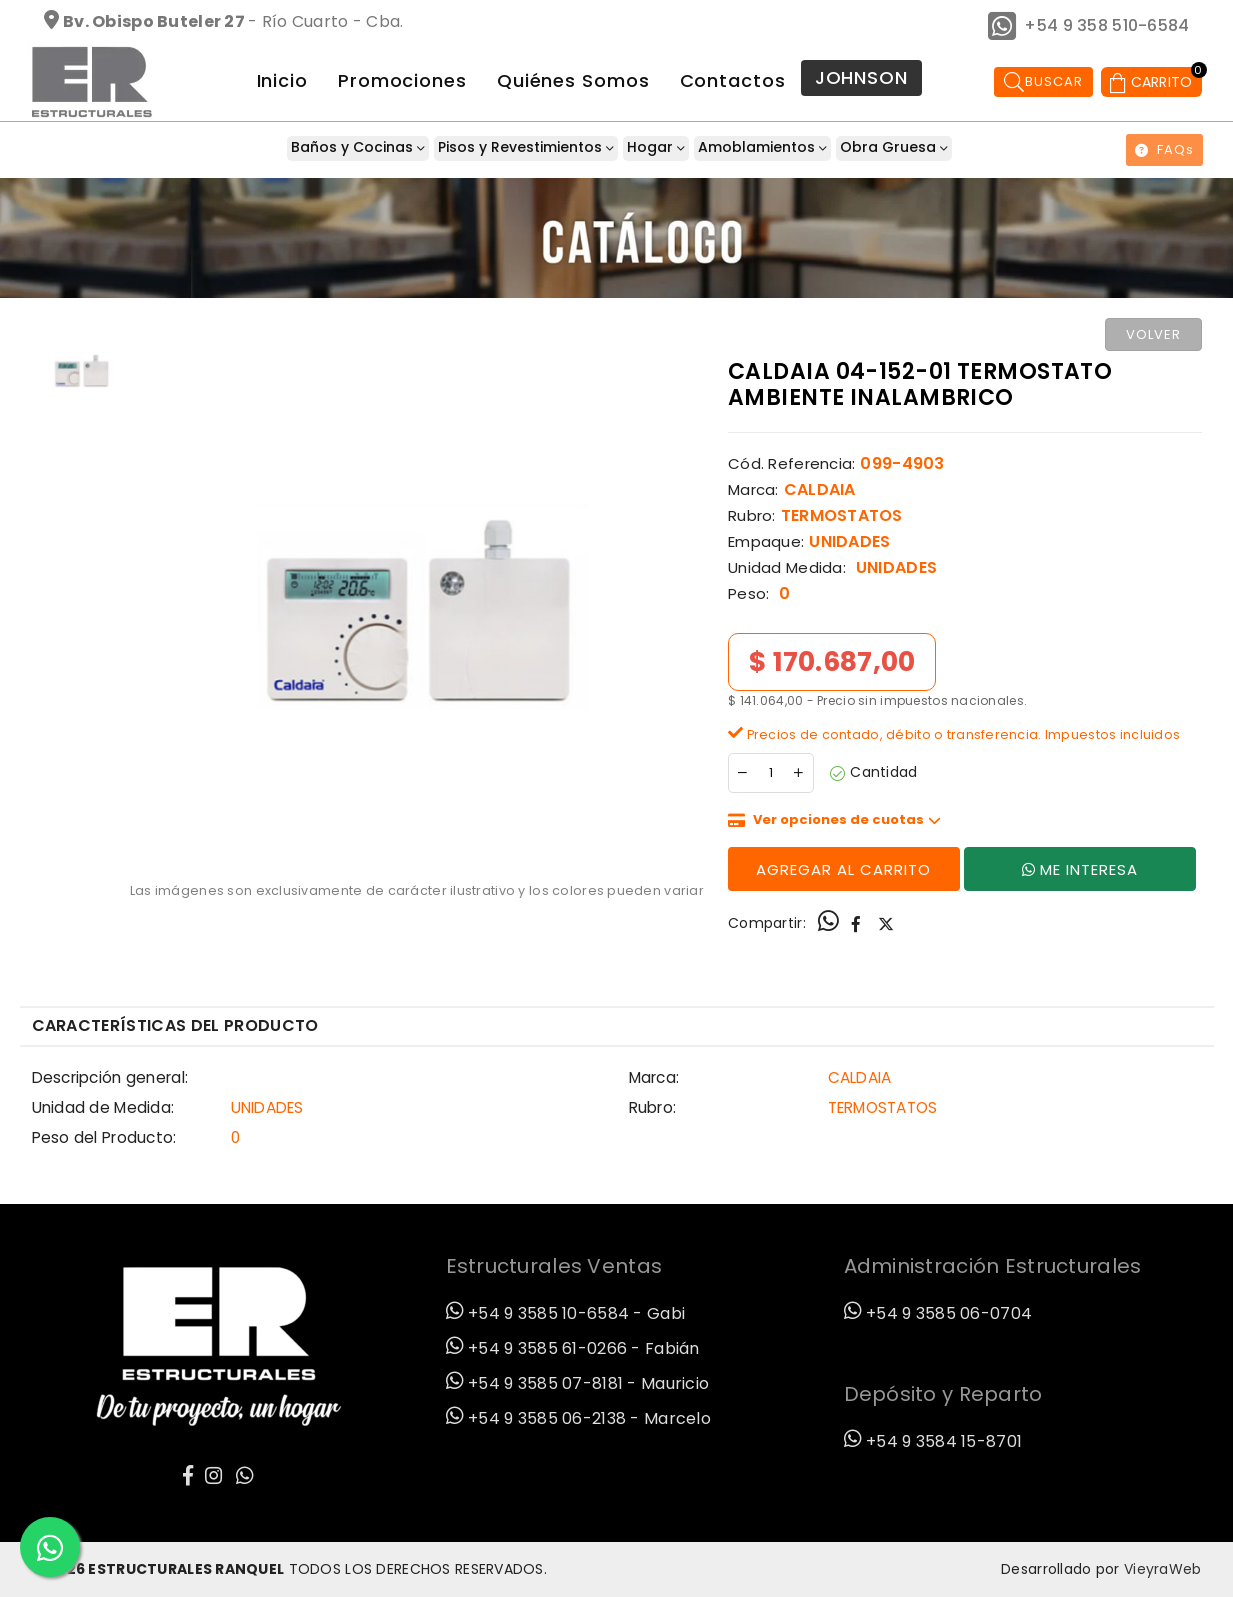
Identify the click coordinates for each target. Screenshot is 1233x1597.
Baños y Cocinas (358, 147)
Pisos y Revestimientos (526, 147)
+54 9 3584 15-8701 (933, 1441)
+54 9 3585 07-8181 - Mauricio (578, 1383)
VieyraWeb (1163, 1569)
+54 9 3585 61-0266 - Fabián (573, 1348)
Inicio (282, 80)
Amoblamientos (762, 147)
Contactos (733, 80)
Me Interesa (1080, 869)
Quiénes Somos (573, 80)
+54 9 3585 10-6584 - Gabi (566, 1313)
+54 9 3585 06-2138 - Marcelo (578, 1418)
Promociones (402, 80)
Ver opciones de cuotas (847, 819)
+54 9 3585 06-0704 (938, 1313)
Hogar (656, 147)
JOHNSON (861, 77)
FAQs (1164, 149)
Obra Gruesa (894, 147)
